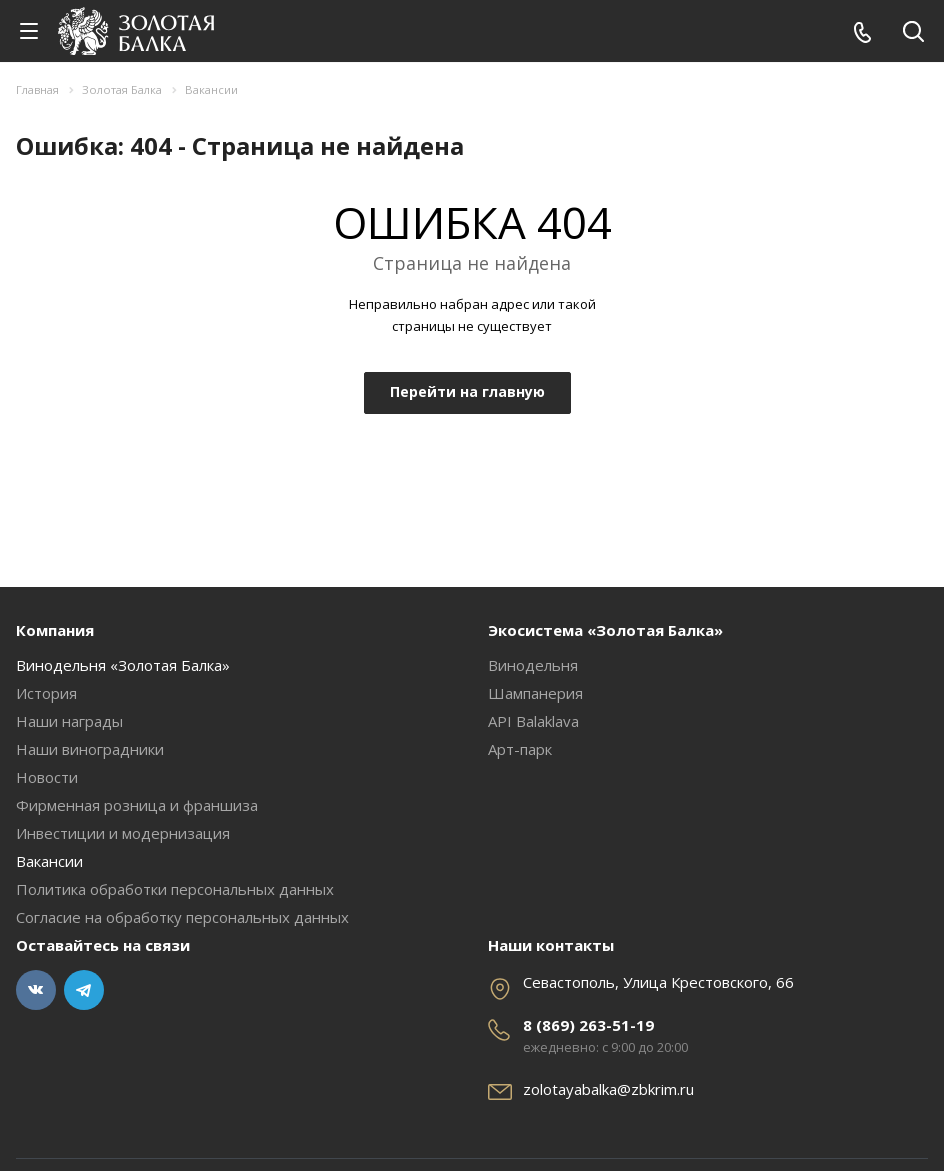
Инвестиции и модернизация (123, 833)
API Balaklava (533, 721)
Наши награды (69, 721)
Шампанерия (535, 693)
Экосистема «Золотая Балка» (605, 630)
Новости (47, 777)
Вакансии (49, 861)
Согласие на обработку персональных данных (182, 917)
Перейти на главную (467, 391)
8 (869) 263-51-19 (588, 1025)
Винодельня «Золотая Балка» (123, 665)
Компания (55, 630)
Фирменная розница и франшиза (137, 805)
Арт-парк (520, 749)
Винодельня (533, 665)
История (46, 693)
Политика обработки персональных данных (175, 889)
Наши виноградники (90, 749)
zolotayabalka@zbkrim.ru (608, 1089)
